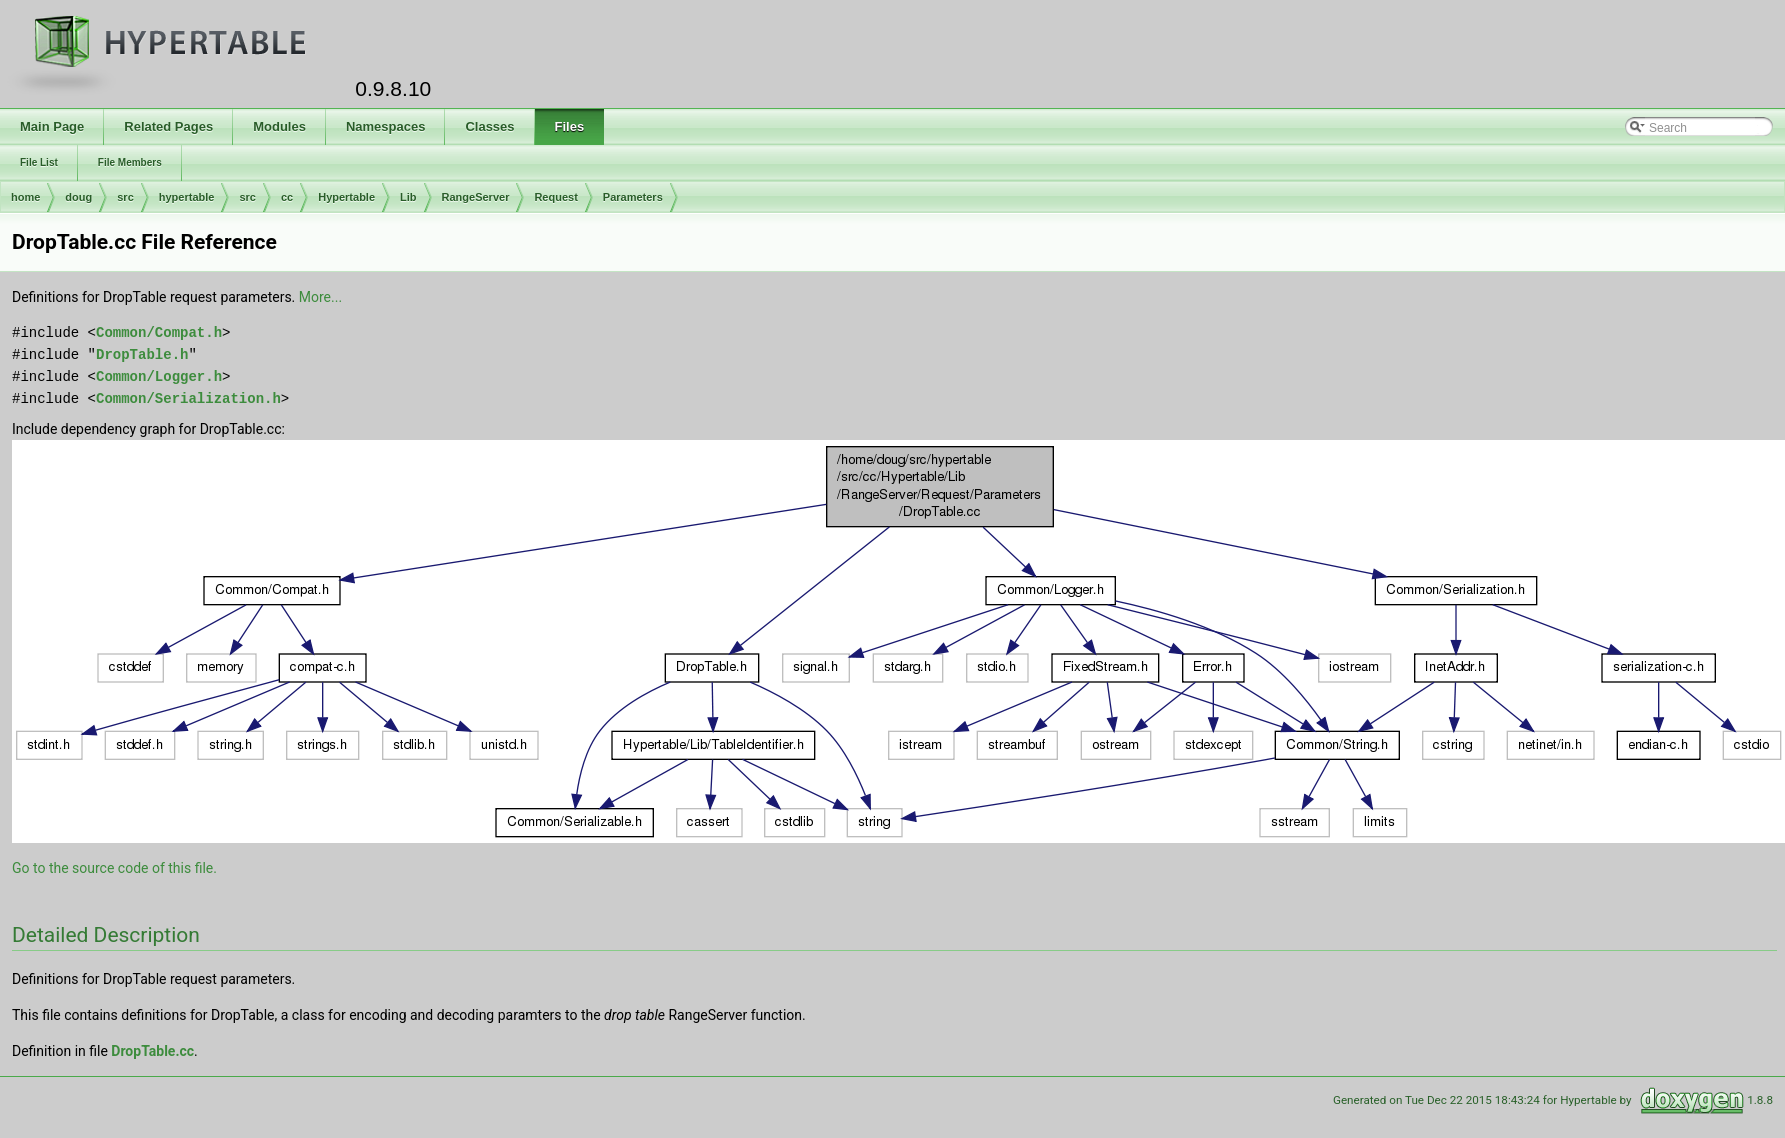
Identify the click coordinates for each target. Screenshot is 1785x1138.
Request (555, 197)
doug (78, 197)
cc (287, 197)
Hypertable (346, 197)
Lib (408, 197)
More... (320, 297)
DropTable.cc (152, 1051)
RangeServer (476, 197)
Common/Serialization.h (188, 398)
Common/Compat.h (159, 332)
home (25, 197)
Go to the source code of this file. (114, 868)
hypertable (187, 197)
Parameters (633, 197)
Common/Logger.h (159, 376)
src (125, 197)
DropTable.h (142, 354)
